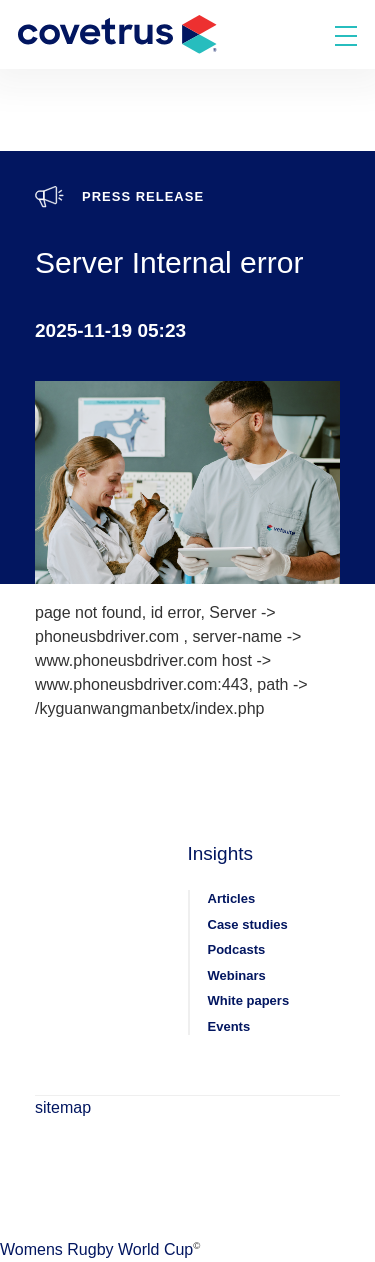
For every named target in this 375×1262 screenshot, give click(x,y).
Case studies (248, 924)
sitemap (63, 1107)
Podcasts (237, 949)
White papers (249, 1000)
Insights (220, 853)
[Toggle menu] (346, 35)
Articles (232, 898)
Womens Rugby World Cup (96, 1249)
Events (229, 1026)
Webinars (237, 975)
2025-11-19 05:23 (110, 330)
